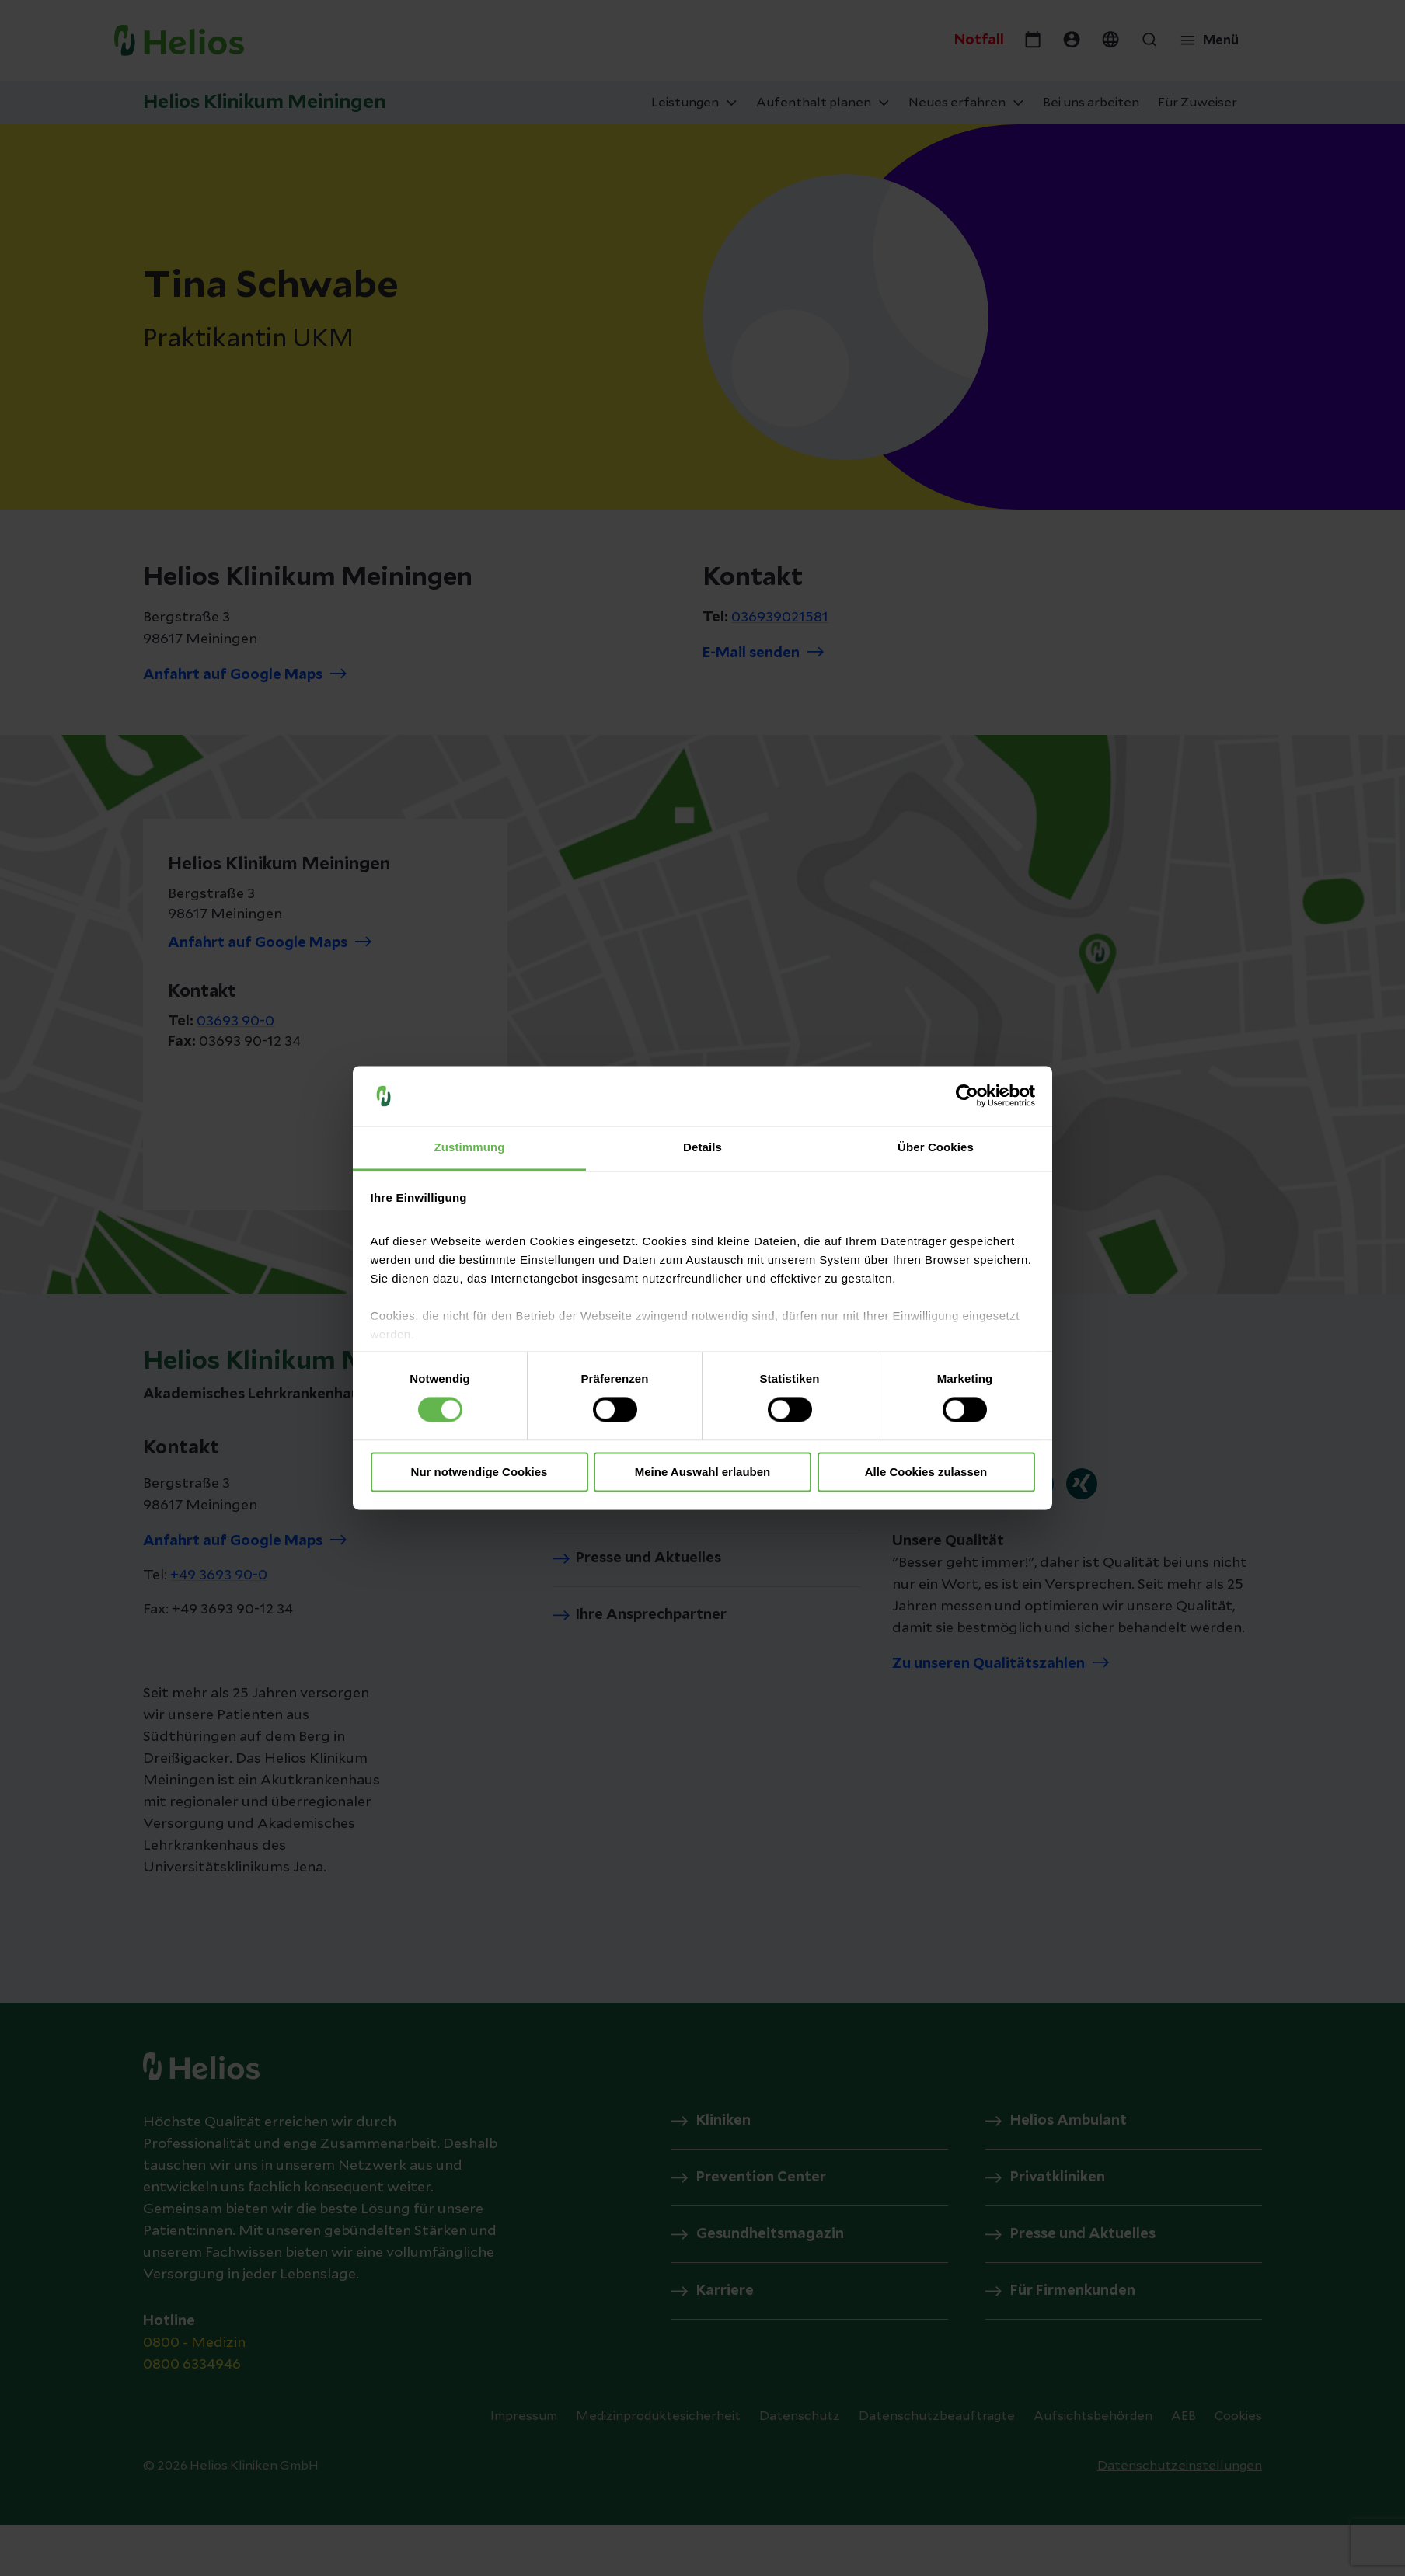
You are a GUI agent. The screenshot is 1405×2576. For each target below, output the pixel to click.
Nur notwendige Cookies (479, 1471)
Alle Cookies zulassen (926, 1471)
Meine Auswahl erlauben (703, 1471)
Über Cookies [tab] (936, 1147)
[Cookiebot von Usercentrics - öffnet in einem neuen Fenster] (967, 1096)
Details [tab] (702, 1147)
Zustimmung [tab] (469, 1147)
